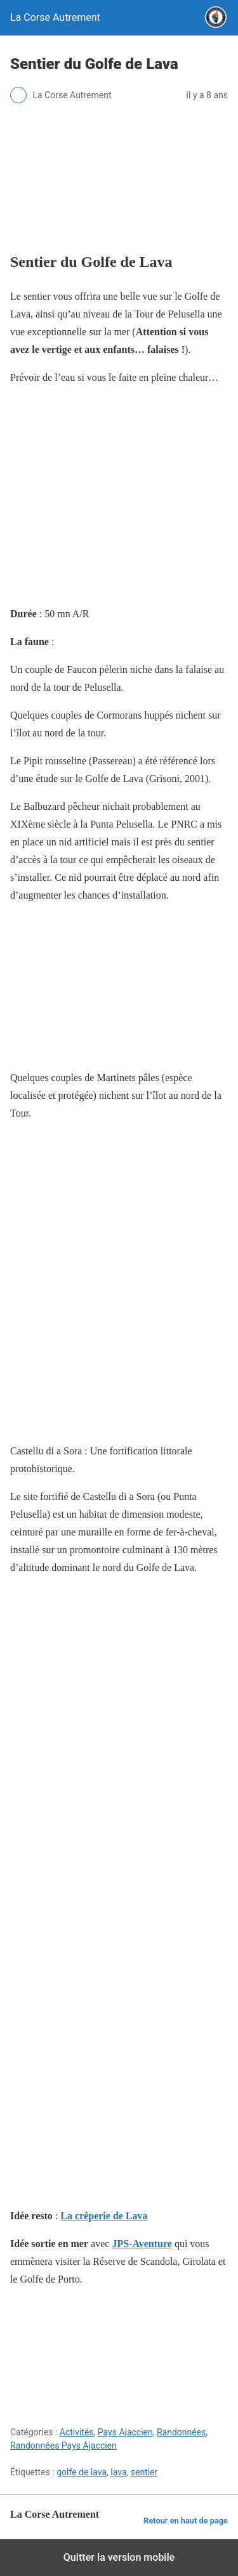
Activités (77, 2432)
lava (118, 2472)
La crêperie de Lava (103, 2215)
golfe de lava (81, 2472)
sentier (144, 2472)
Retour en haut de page (185, 2520)
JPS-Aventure (142, 2243)
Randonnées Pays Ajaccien (63, 2445)
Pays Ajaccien (125, 2432)
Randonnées (181, 2432)
